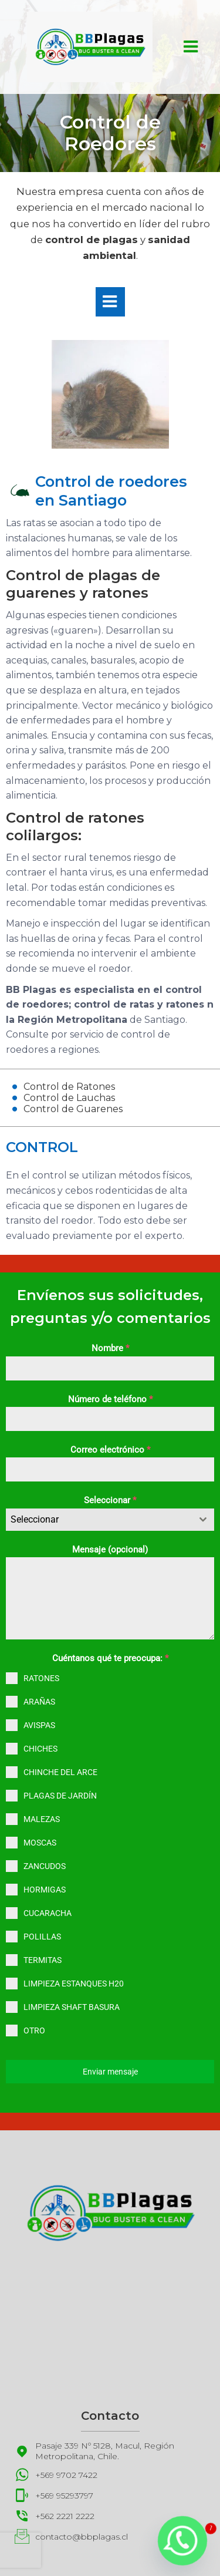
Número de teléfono (110, 1399)
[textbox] (99, 1519)
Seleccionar (110, 1500)
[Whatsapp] (182, 2540)
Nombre (110, 1348)
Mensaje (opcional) (110, 1549)
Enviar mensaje (110, 2071)
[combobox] (110, 1519)
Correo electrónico (110, 1449)
